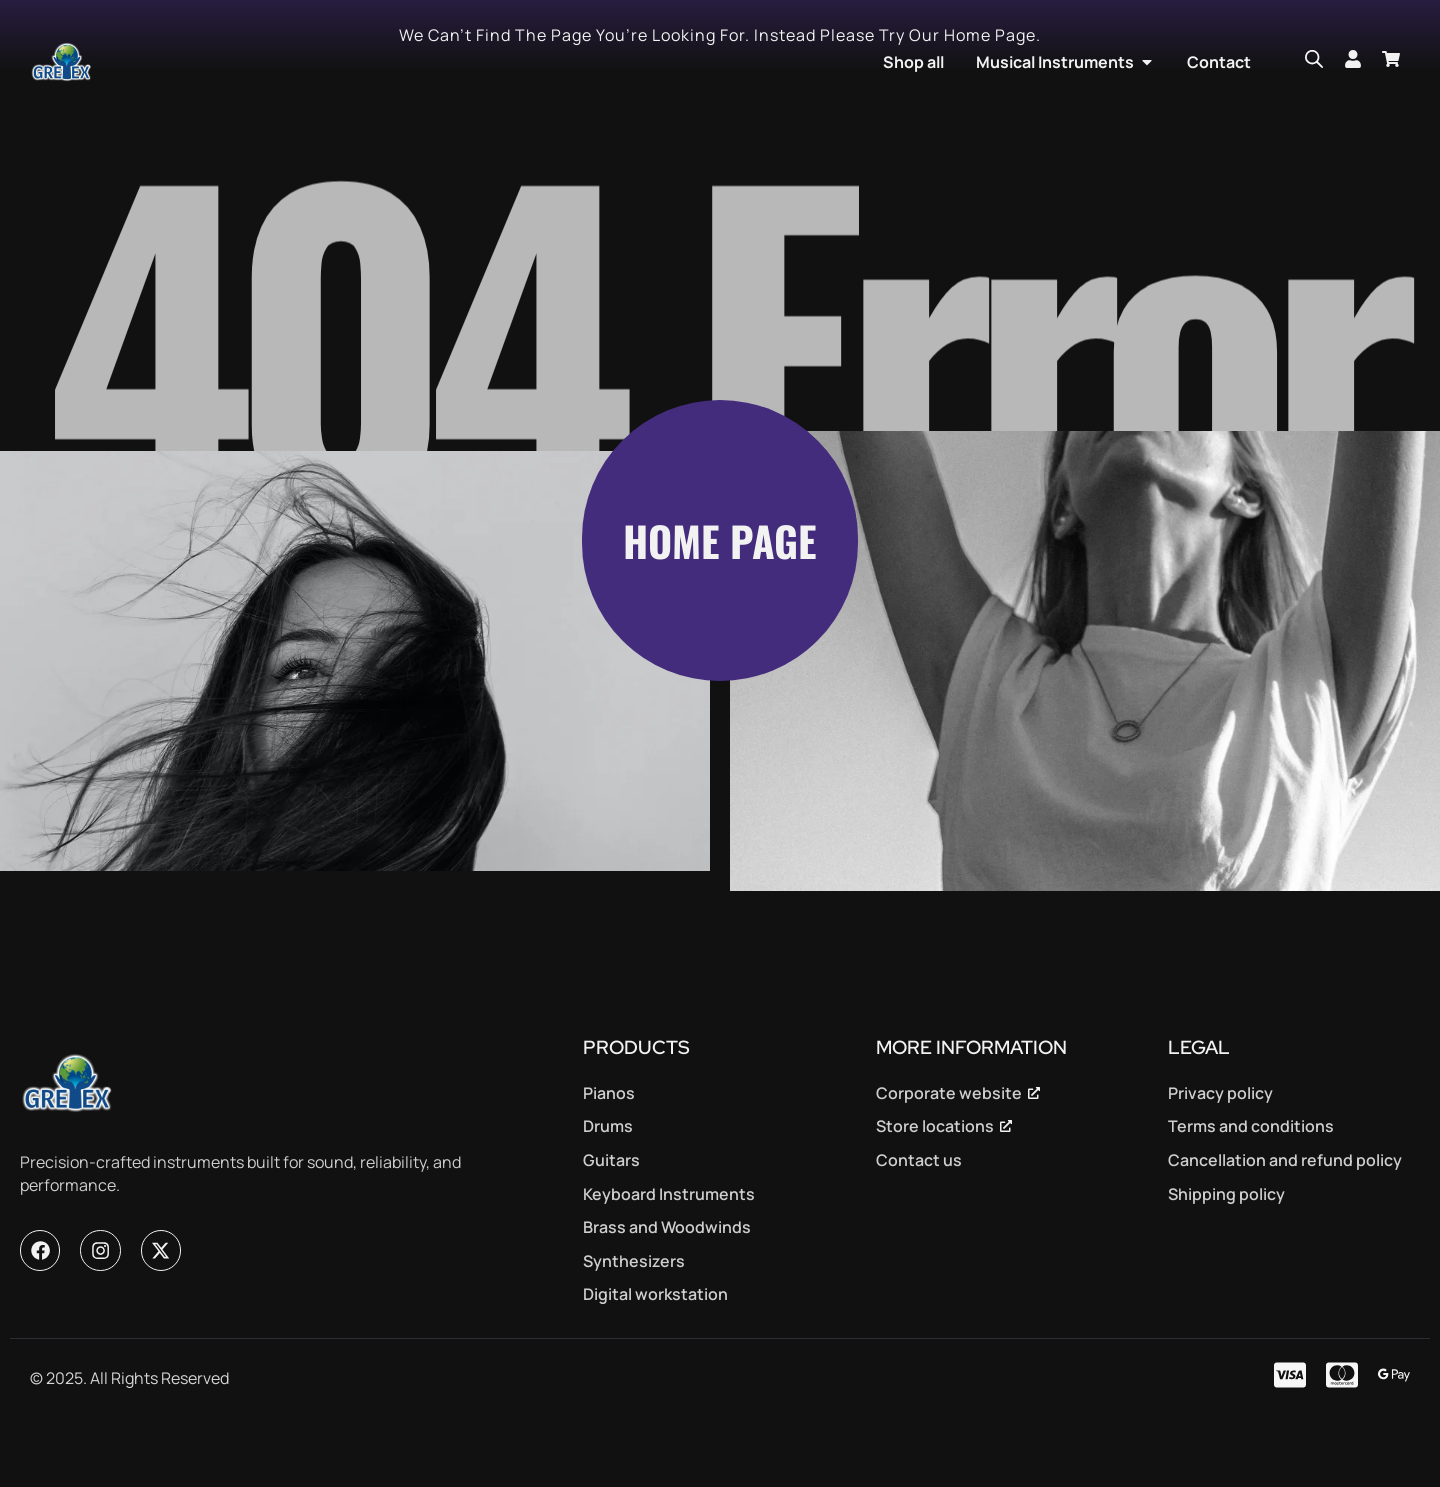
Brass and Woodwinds (667, 1286)
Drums (608, 1185)
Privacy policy (1220, 1152)
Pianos (609, 1152)
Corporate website (949, 1152)
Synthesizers (634, 1320)
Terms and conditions (1251, 1185)
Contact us (919, 1219)
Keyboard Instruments (669, 1252)
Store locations (935, 1185)
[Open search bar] (1314, 59)
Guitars (611, 1219)
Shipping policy (1226, 1252)
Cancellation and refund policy (1285, 1219)
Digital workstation (655, 1353)
